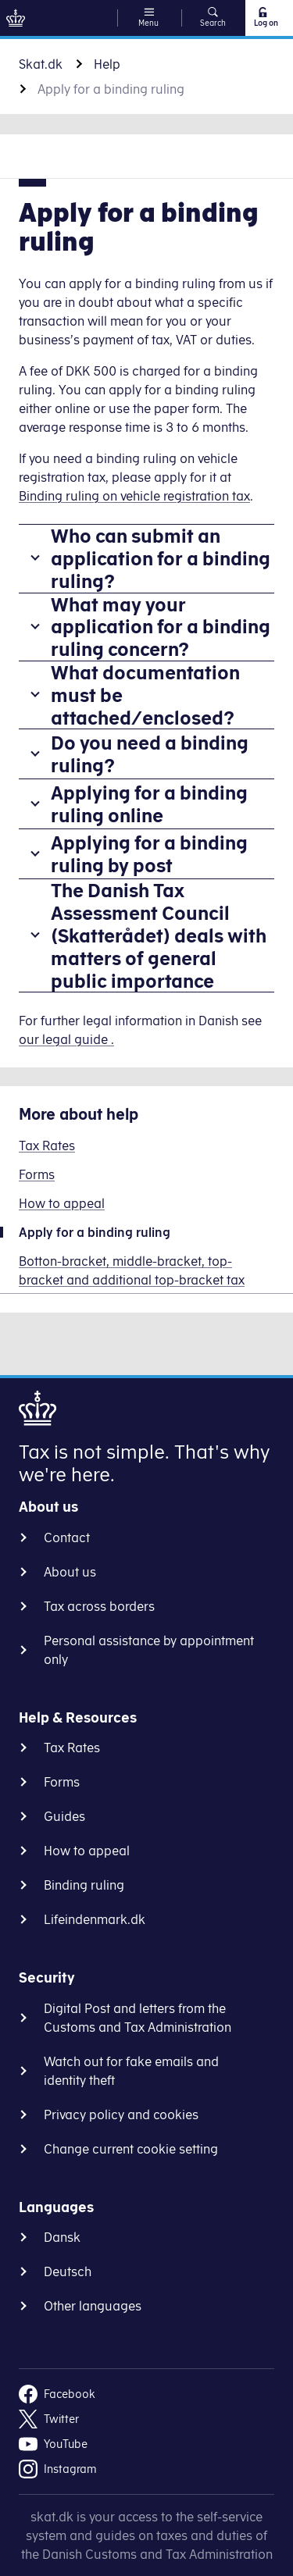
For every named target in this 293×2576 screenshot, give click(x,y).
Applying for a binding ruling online (149, 804)
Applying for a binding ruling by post (149, 854)
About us (70, 1572)
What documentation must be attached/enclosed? (145, 695)
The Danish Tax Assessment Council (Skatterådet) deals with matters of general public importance (158, 935)
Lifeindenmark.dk (94, 1919)
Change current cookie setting (131, 2149)
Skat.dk (41, 64)
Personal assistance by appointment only (149, 1650)
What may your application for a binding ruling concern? (160, 627)
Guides (64, 1816)
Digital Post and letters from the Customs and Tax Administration (137, 2017)
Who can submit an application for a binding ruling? (160, 558)
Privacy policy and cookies (121, 2114)
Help (107, 64)
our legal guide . (66, 1039)
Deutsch (67, 2271)
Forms (62, 1782)
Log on (265, 17)
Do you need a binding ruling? (149, 754)
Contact (67, 1537)
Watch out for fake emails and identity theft (131, 2070)
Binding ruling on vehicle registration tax (134, 496)
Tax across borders (99, 1606)
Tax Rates (72, 1747)
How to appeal (87, 1851)
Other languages (92, 2306)
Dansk (62, 2237)
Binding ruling (84, 1885)
